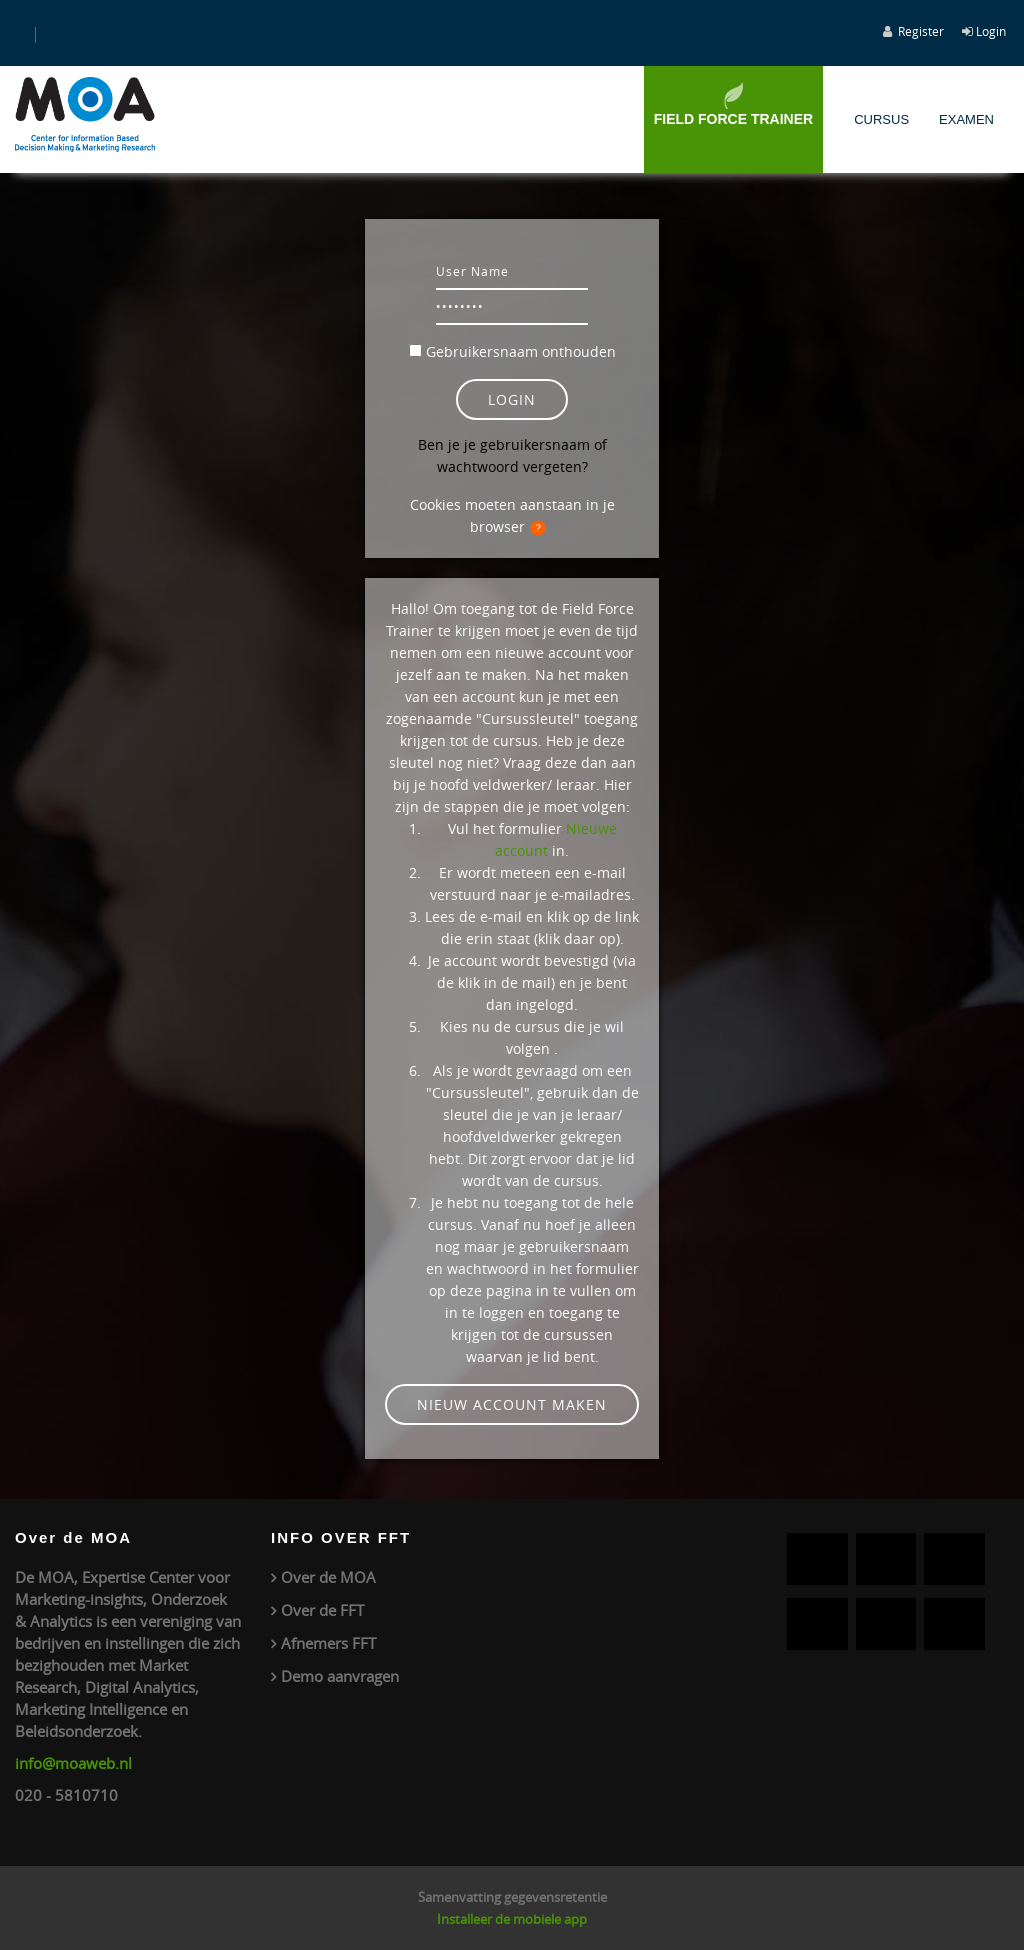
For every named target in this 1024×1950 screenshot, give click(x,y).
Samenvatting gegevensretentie (512, 1897)
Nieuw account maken (512, 1404)
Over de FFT (322, 1610)
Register (921, 31)
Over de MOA (328, 1577)
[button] (542, 528)
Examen (966, 119)
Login (991, 31)
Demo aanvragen (340, 1676)
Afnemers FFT (328, 1643)
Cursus (881, 119)
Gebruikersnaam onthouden (521, 351)
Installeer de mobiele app (512, 1919)
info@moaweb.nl (73, 1763)
